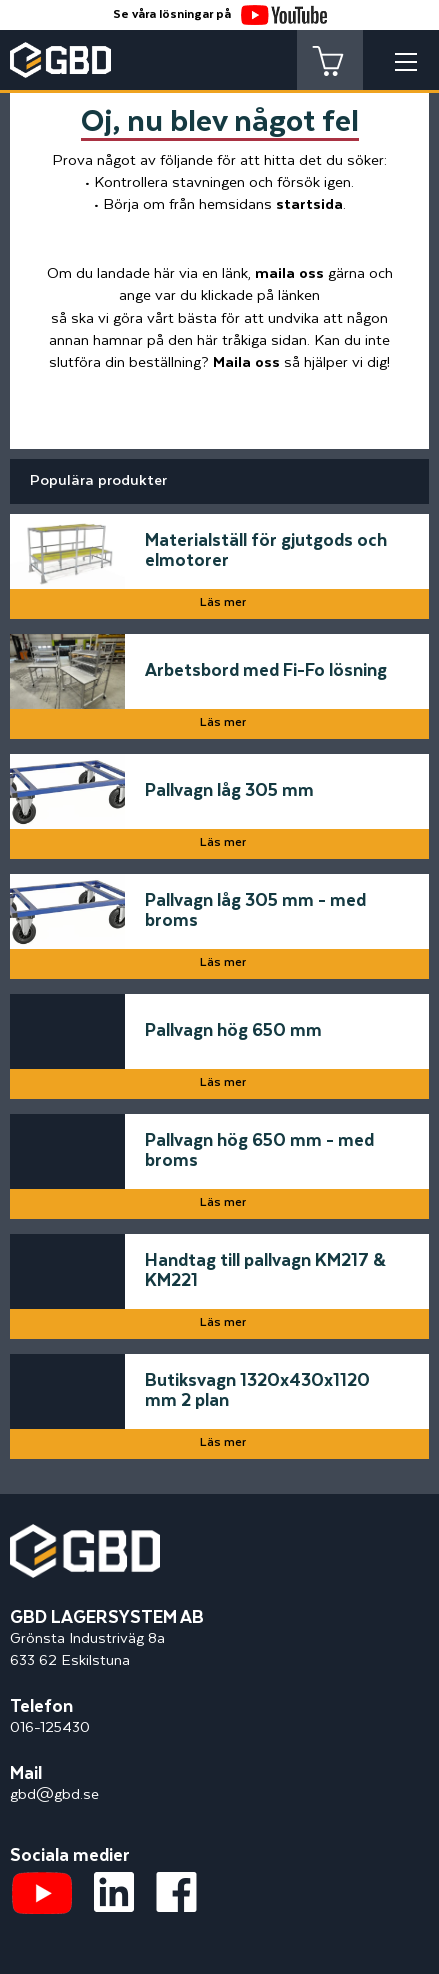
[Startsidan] (85, 1534)
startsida (309, 204)
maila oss (289, 273)
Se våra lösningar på (220, 14)
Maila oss (246, 362)
